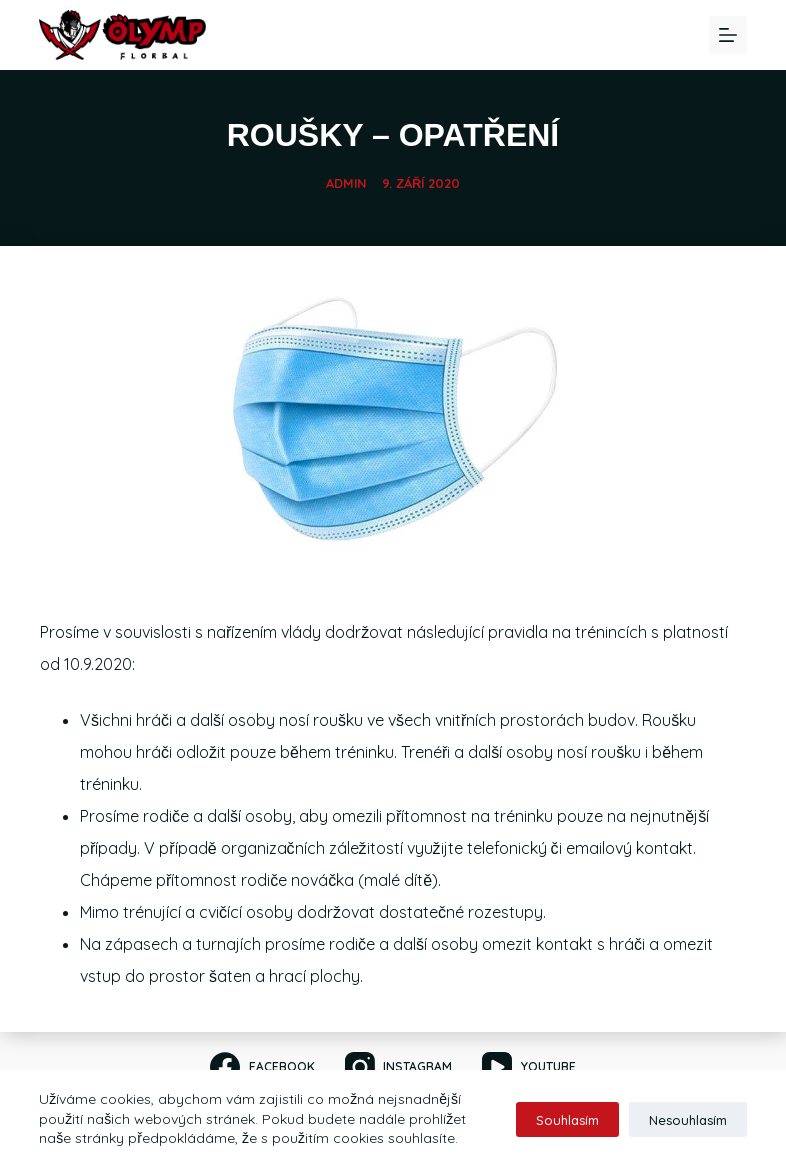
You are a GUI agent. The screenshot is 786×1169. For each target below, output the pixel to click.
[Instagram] (398, 1067)
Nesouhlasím (688, 1120)
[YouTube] (528, 1067)
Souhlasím (567, 1120)
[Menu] (728, 35)
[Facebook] (262, 1067)
